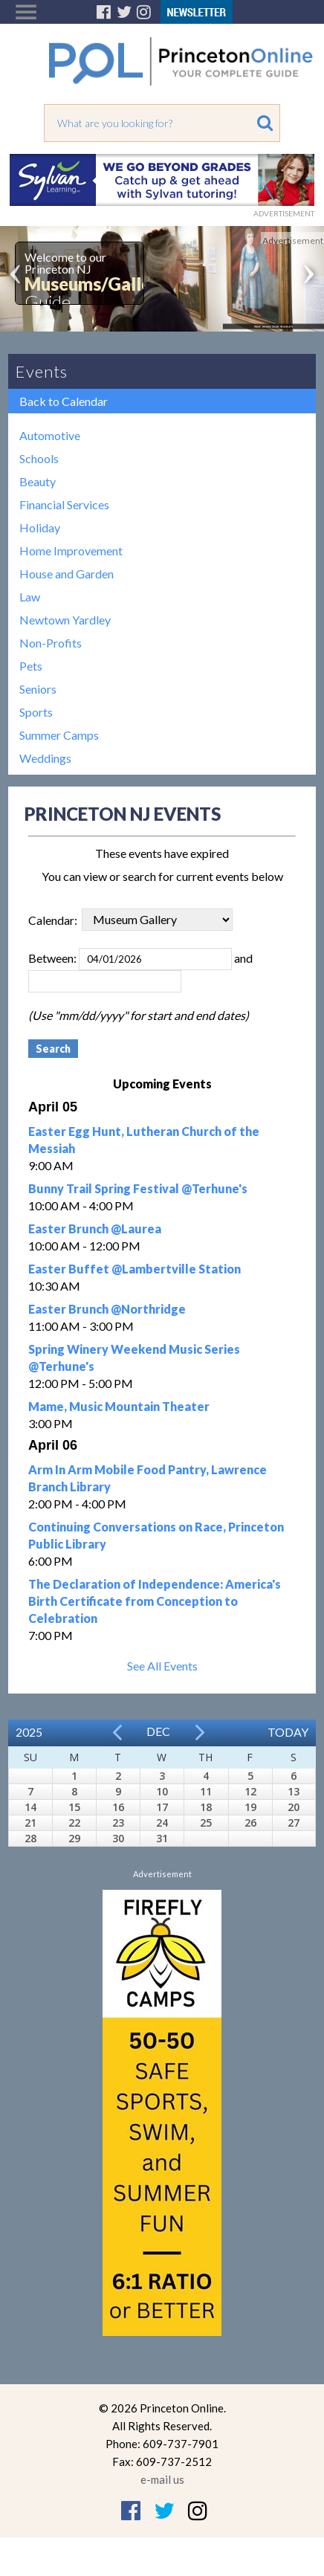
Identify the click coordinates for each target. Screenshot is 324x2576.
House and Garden (66, 573)
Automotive (49, 435)
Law (29, 597)
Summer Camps (59, 735)
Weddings (45, 758)
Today (288, 1732)
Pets (30, 666)
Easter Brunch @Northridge (107, 1309)
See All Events (162, 1666)
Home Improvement (71, 550)
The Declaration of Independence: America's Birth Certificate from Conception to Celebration (154, 1601)
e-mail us (162, 2479)
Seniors (37, 689)
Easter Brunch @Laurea (94, 1228)
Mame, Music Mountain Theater (119, 1406)
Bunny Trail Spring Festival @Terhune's (137, 1188)
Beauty (37, 481)
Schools (39, 458)
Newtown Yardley (65, 620)
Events (42, 371)
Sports (36, 712)
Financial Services (64, 504)
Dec (158, 1731)
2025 (29, 1732)
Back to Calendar (63, 401)
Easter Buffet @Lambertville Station (134, 1269)
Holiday (39, 527)
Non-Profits (50, 643)
